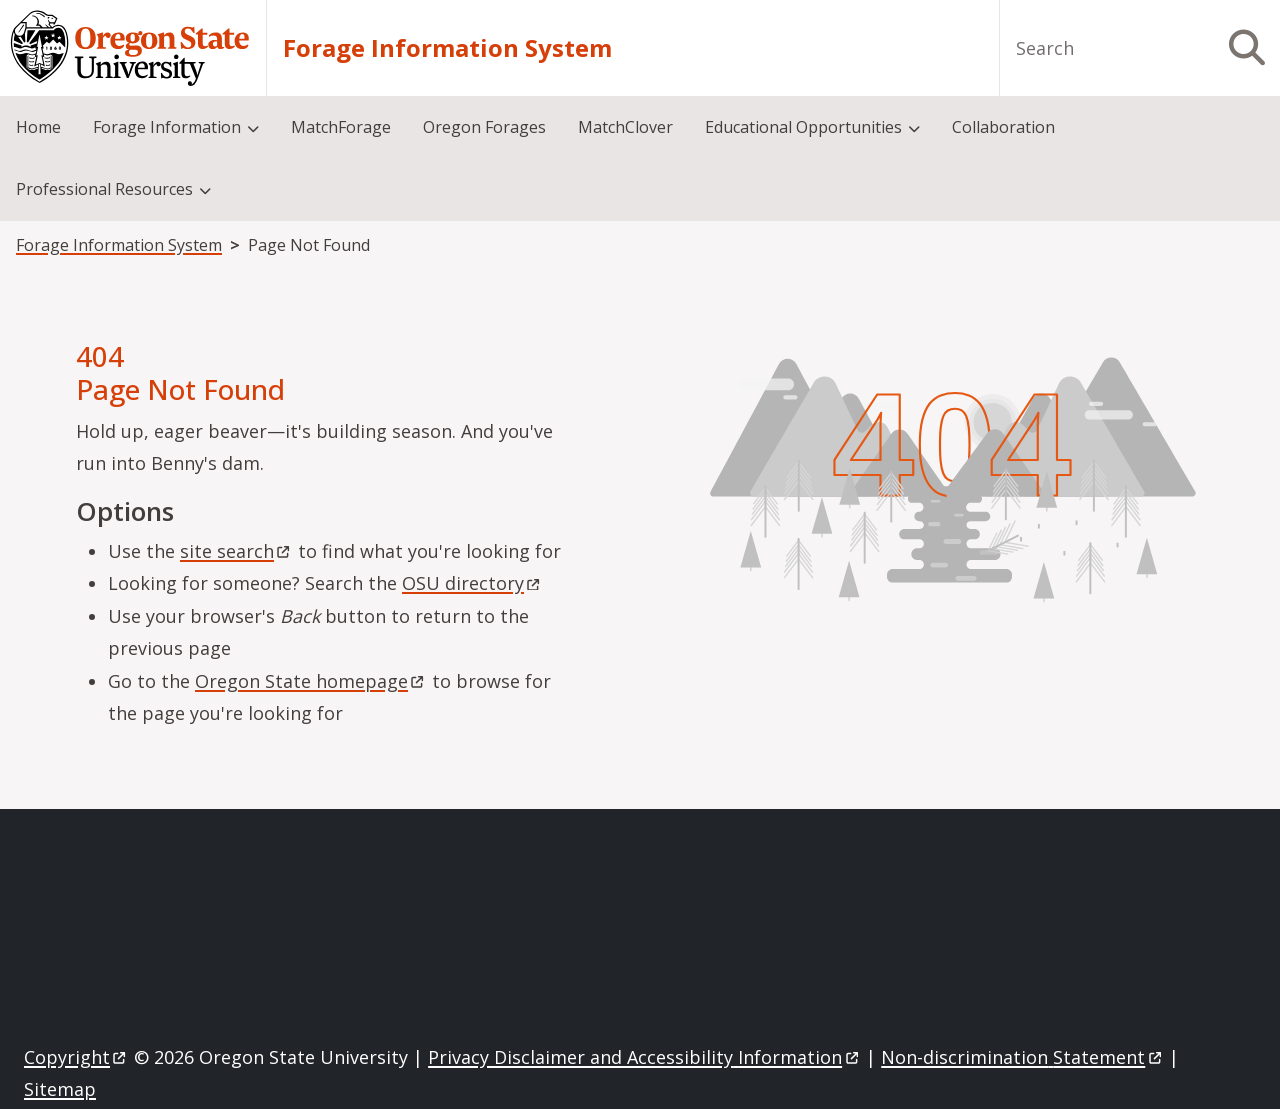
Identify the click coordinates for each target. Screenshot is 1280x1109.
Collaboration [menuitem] (1003, 127)
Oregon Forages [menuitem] (484, 127)
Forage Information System (447, 48)
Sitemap (60, 1089)
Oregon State (311, 681)
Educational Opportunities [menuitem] (803, 127)
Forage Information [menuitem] (167, 127)
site (236, 551)
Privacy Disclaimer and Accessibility (644, 1057)
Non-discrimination (1022, 1057)
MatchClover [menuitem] (625, 127)
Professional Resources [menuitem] (104, 189)
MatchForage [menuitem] (341, 127)
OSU (472, 583)
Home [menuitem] (38, 127)
